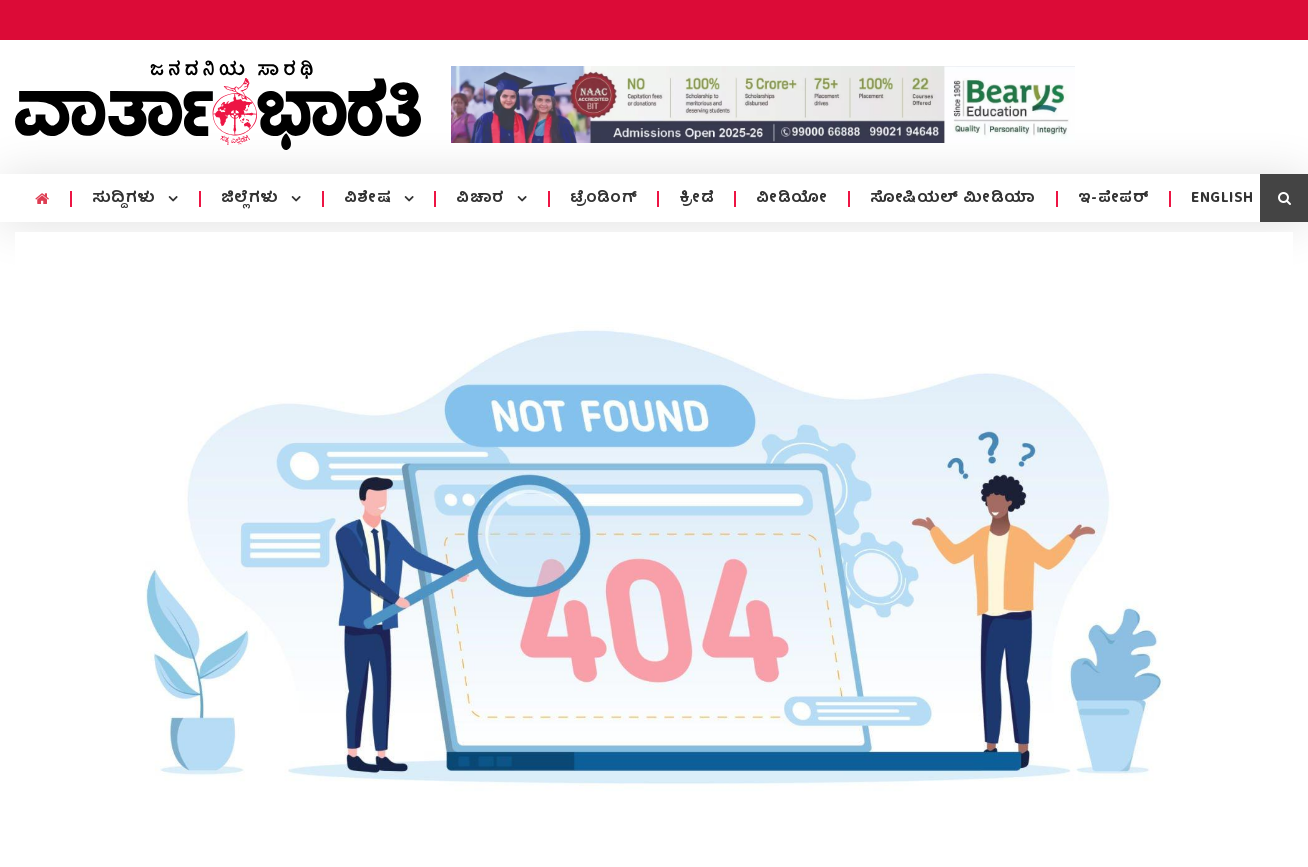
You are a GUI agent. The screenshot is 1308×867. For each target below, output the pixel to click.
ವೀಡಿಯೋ (792, 199)
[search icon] (1284, 198)
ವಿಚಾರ (482, 199)
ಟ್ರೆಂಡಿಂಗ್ (604, 199)
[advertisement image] (763, 104)
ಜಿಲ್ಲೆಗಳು (252, 199)
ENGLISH (1222, 199)
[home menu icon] (42, 200)
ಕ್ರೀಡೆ (696, 199)
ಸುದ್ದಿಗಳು (126, 199)
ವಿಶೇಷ (370, 199)
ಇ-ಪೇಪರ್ (1114, 199)
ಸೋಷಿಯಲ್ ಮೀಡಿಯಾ (953, 199)
